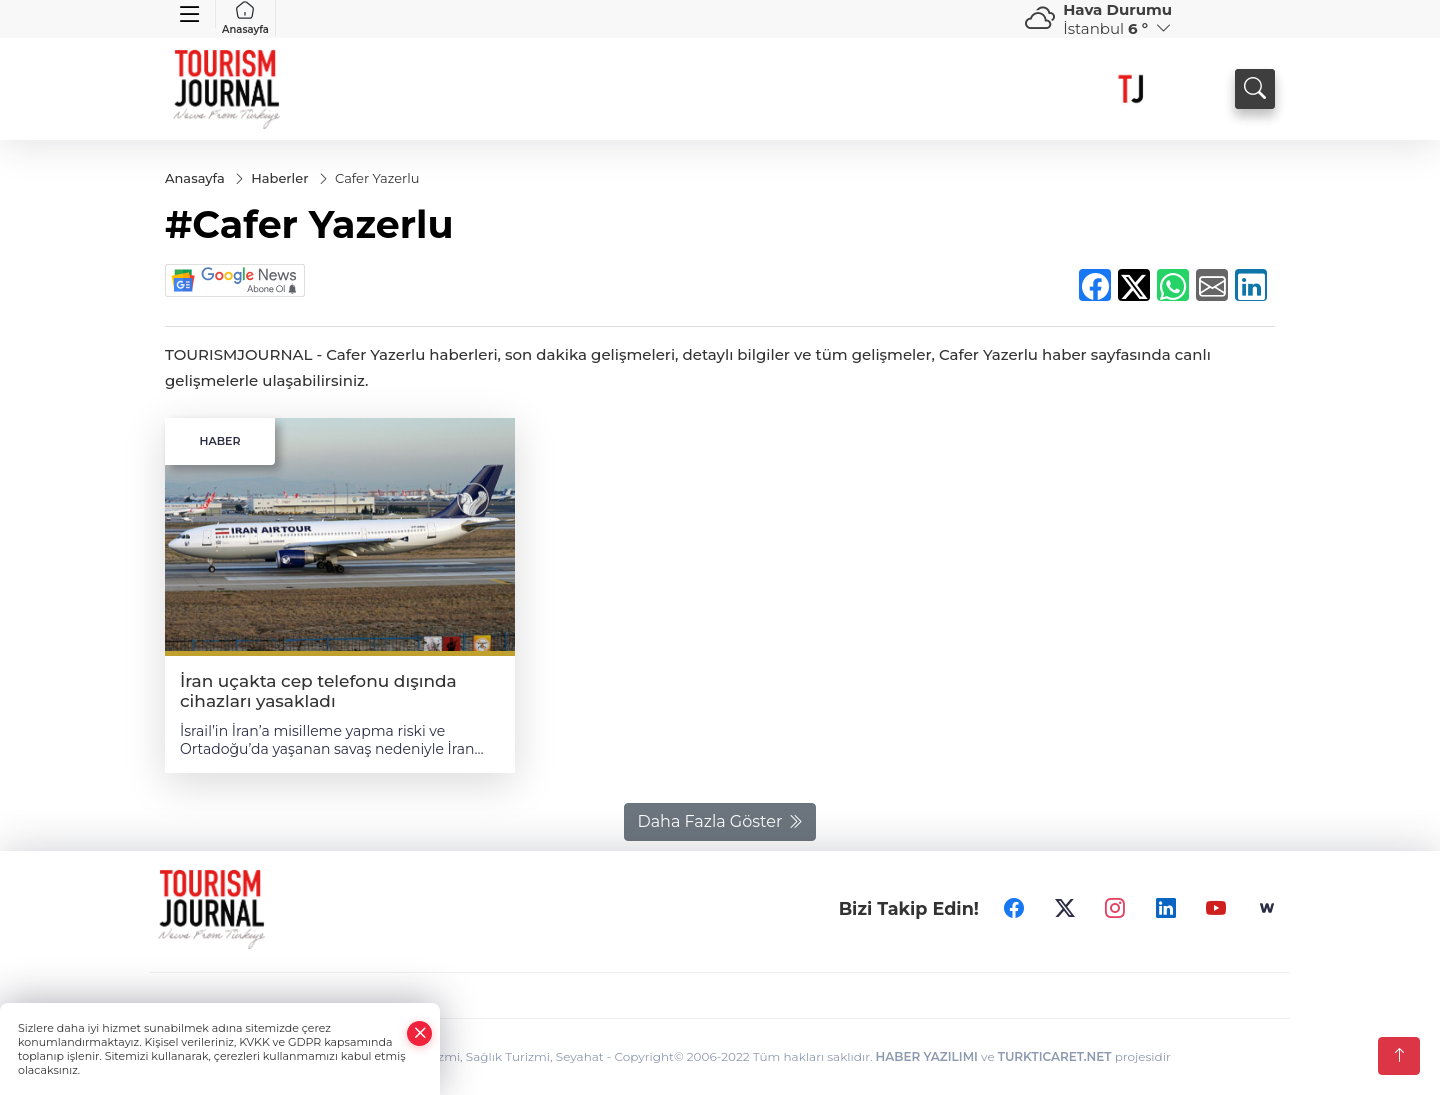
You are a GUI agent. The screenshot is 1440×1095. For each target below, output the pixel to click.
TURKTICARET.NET (1055, 1056)
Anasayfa (245, 18)
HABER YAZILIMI (927, 1056)
